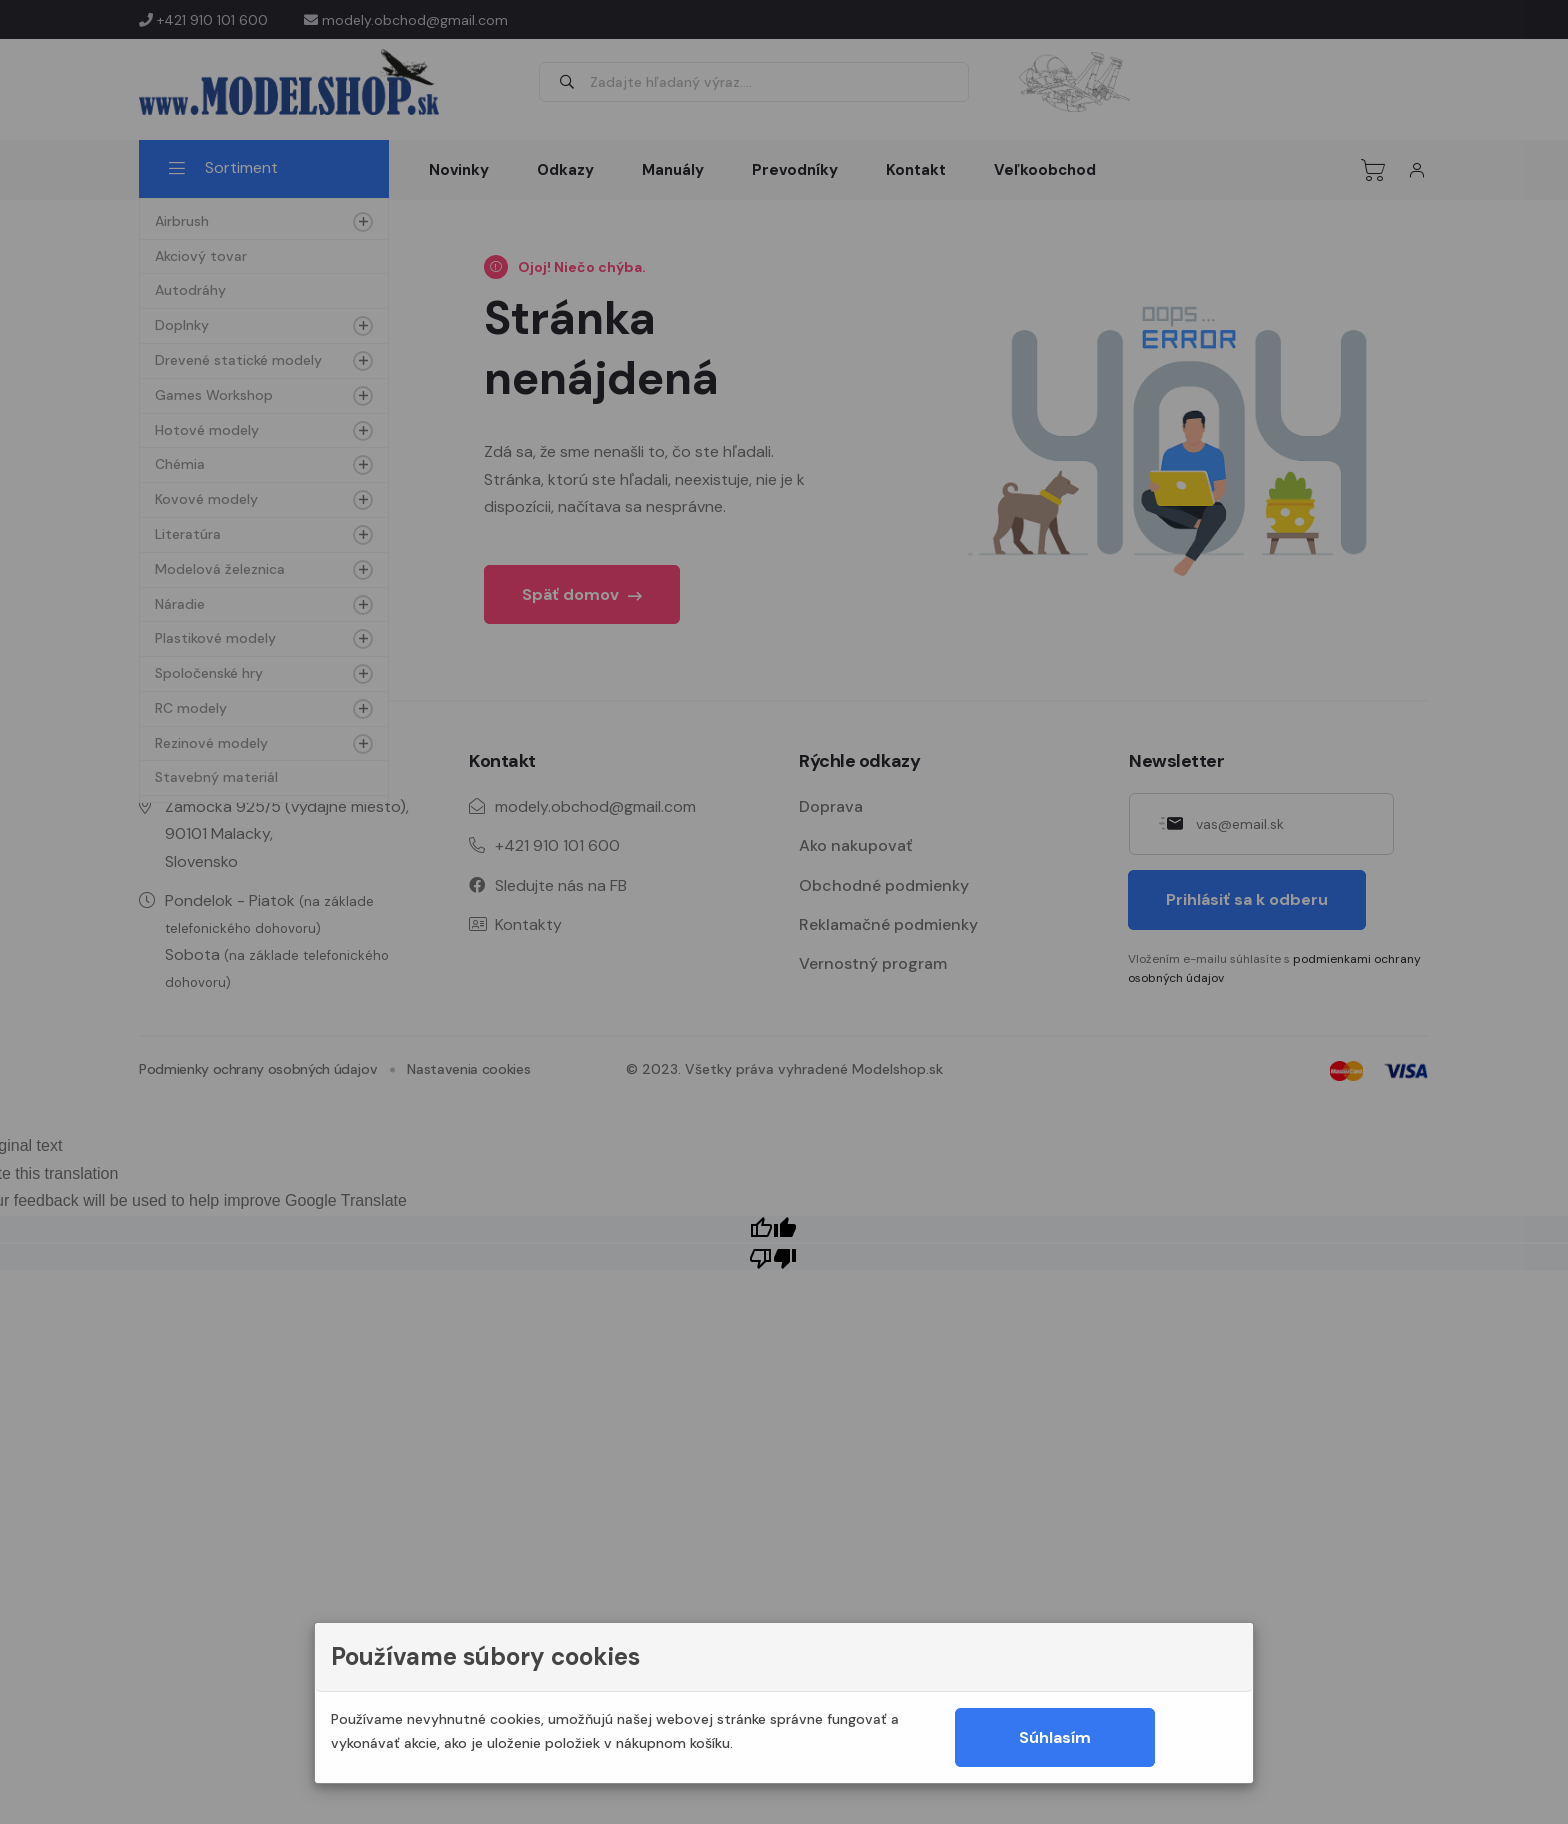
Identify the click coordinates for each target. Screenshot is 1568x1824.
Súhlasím (1055, 1737)
